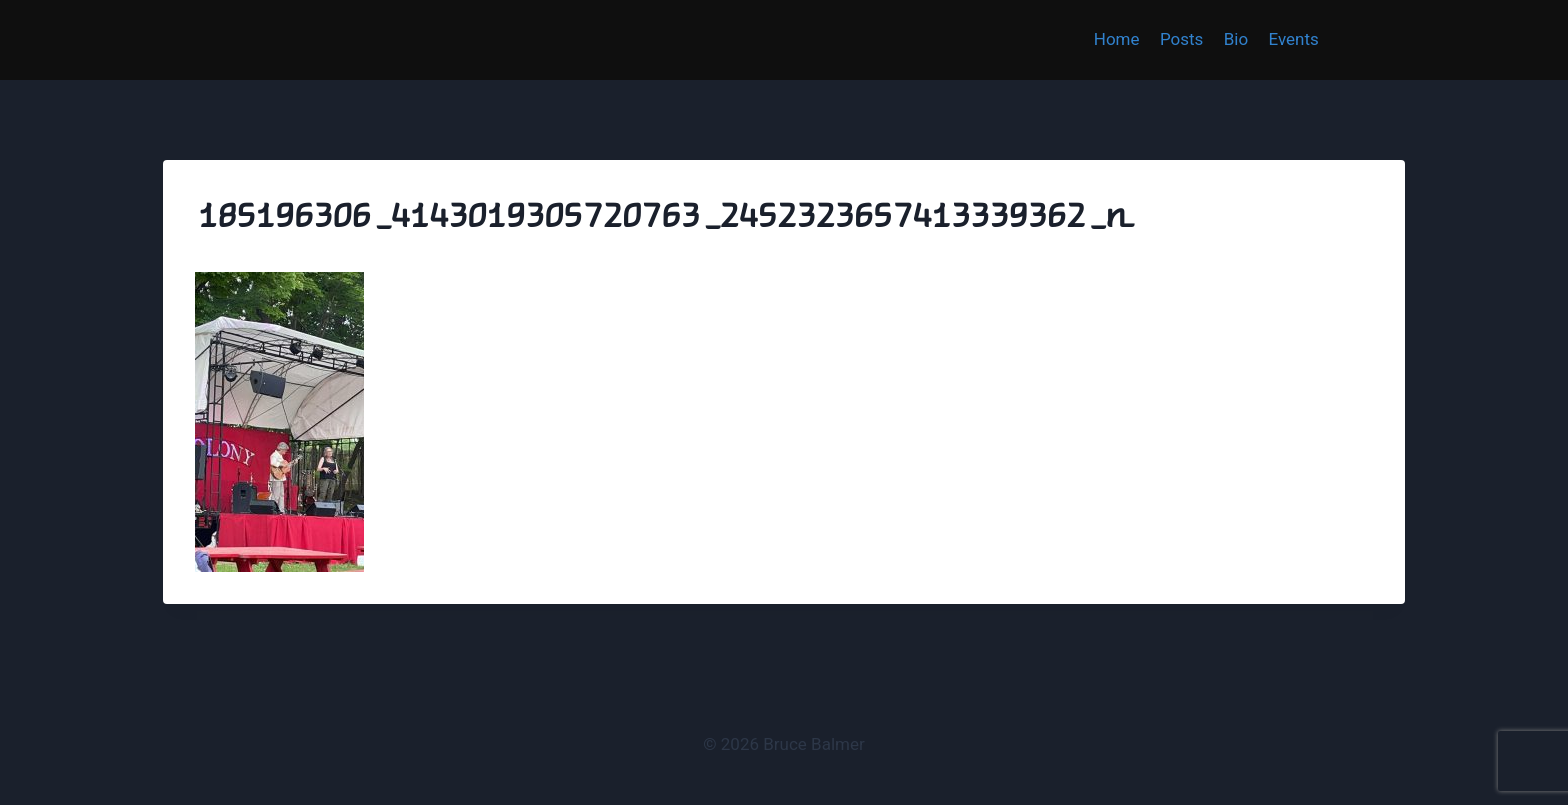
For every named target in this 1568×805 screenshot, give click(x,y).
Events (1294, 39)
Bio (1236, 39)
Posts (1181, 39)
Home (1117, 39)
